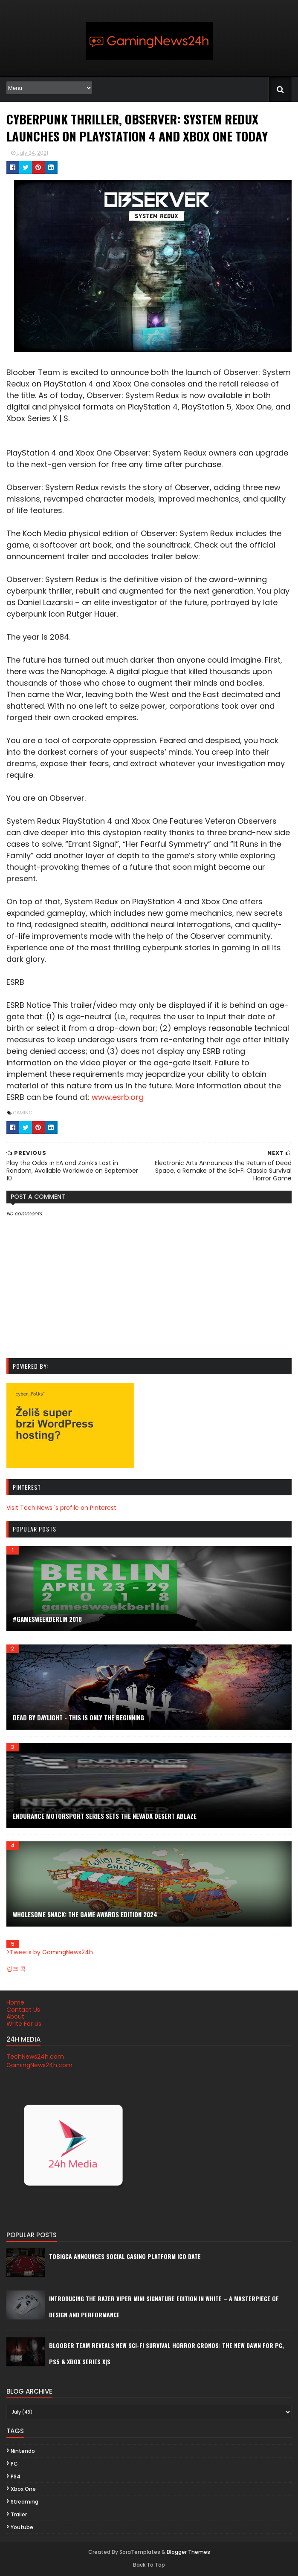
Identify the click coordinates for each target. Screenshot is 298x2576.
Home (15, 2003)
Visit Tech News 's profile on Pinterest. (61, 1508)
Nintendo (22, 2451)
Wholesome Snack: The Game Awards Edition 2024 (84, 1914)
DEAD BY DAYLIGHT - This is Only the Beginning (78, 1717)
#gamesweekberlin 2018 (46, 1619)
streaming (24, 2502)
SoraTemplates (139, 2552)
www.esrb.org (32, 1097)
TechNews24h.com (35, 2057)
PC (13, 2464)
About (15, 2017)
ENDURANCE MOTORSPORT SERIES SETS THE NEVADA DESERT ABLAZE (104, 1815)
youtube (21, 2527)
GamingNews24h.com (39, 2065)
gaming (22, 1113)
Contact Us (23, 2009)
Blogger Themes (188, 2552)
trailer (18, 2514)
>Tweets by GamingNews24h (49, 1952)
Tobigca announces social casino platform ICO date (124, 2256)
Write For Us (23, 2024)
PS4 (15, 2476)
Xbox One (22, 2489)
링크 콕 (16, 1969)
